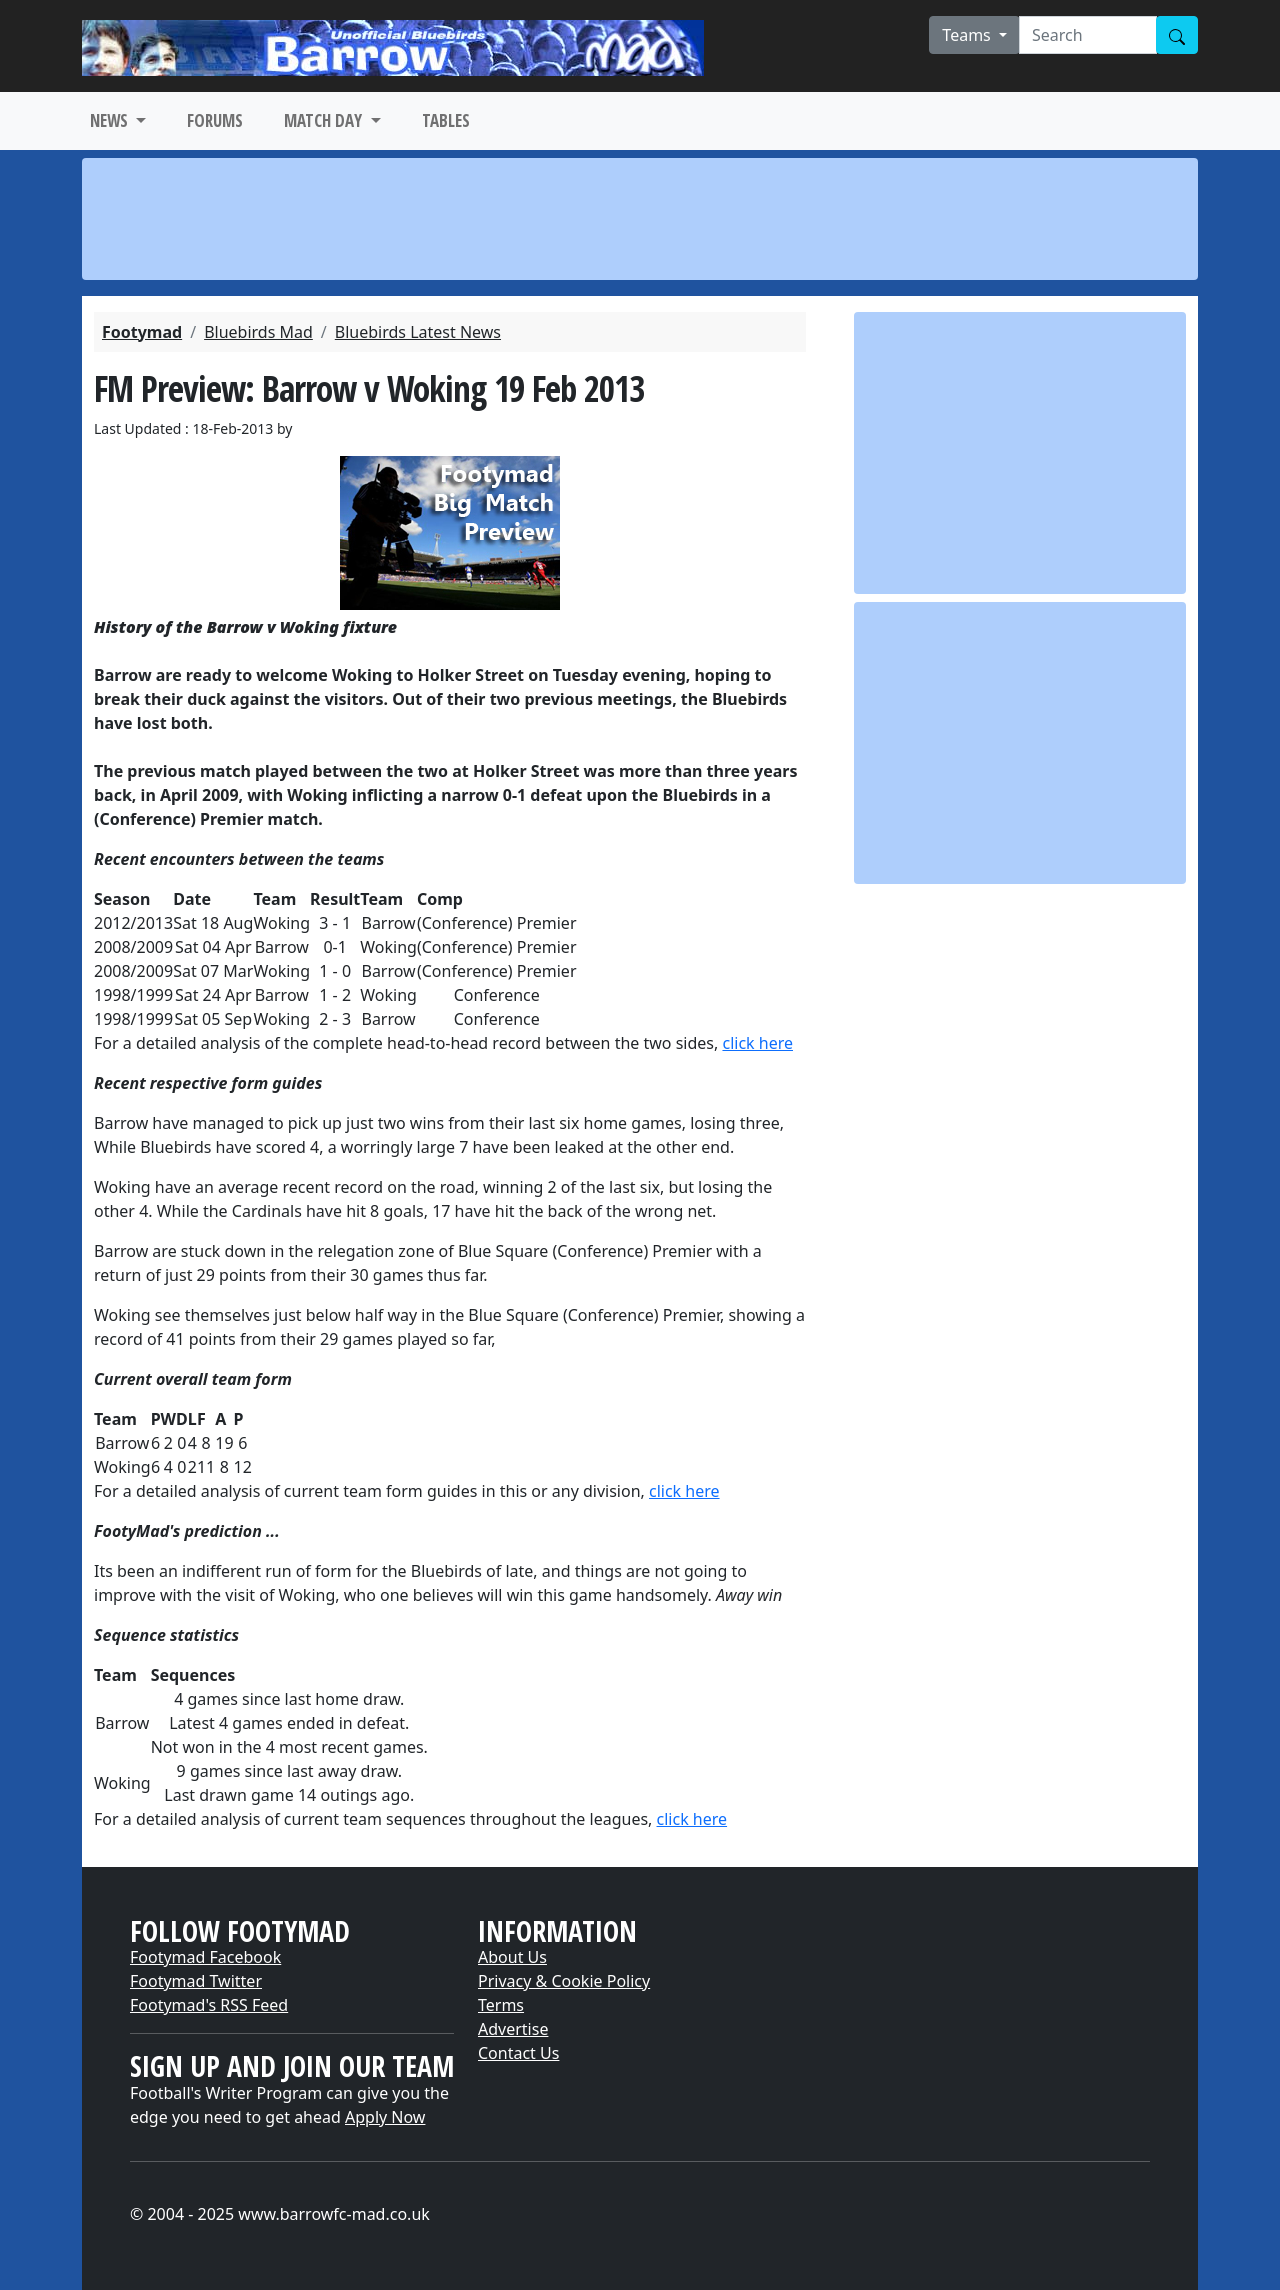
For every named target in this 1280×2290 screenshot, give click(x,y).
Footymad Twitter (196, 1981)
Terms (501, 2005)
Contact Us (518, 2053)
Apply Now (385, 2117)
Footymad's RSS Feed (209, 2005)
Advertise (513, 2029)
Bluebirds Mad (258, 332)
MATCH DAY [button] (325, 120)
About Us (512, 1957)
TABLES (446, 120)
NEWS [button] (111, 120)
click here (757, 1043)
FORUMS (215, 120)
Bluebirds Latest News (418, 332)
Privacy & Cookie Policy (564, 1981)
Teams (968, 35)
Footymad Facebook (205, 1957)
